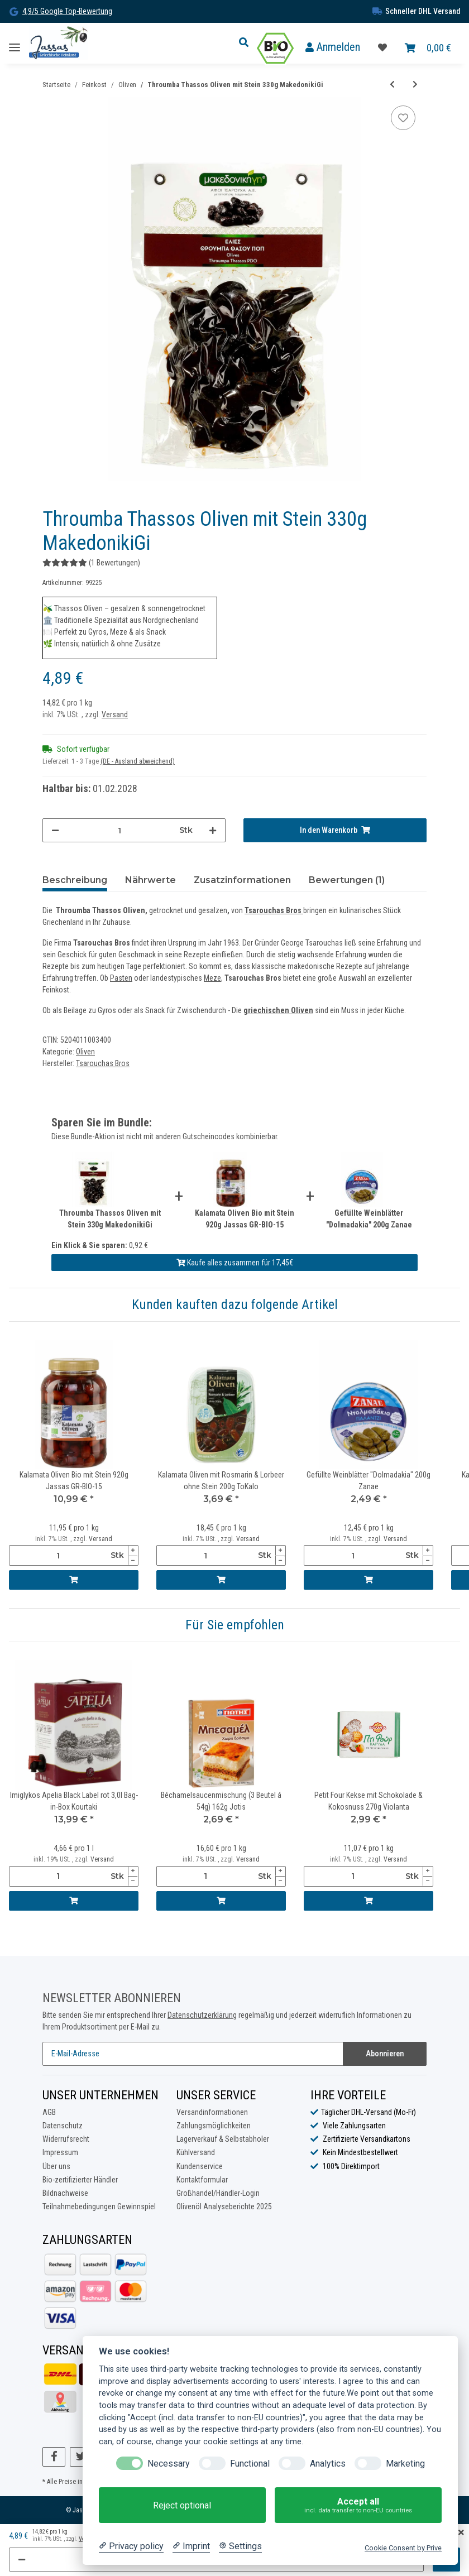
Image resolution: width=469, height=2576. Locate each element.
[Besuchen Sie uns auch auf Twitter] (81, 2457)
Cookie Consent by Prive (403, 2548)
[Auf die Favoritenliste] (403, 117)
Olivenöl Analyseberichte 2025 (224, 2206)
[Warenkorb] (428, 48)
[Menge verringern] (55, 830)
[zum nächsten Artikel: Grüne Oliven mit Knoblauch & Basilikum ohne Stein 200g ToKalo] (415, 85)
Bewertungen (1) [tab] (347, 880)
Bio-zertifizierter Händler (80, 2179)
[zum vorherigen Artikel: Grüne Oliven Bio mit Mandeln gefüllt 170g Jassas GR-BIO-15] (392, 85)
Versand (115, 714)
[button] (247, 43)
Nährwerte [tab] (150, 880)
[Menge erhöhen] (212, 830)
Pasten (121, 977)
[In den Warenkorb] (335, 830)
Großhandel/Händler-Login (218, 2193)
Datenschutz (62, 2125)
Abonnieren (385, 2053)
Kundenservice (199, 2166)
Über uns (56, 2166)
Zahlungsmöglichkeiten (213, 2125)
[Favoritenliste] (382, 48)
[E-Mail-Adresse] (192, 2054)
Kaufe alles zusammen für (234, 1262)
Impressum (60, 2152)
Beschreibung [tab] (74, 880)
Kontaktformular (202, 2179)
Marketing (405, 2463)
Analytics (328, 2463)
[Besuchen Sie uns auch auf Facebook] (53, 2457)
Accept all (358, 2505)
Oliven (85, 1051)
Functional (250, 2463)
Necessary (168, 2463)
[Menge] (119, 830)
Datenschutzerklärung (202, 2015)
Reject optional (182, 2505)
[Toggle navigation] (14, 43)
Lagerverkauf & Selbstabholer (222, 2138)
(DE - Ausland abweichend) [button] (137, 761)
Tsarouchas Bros (273, 910)
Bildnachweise (65, 2193)
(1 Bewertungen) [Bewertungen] (91, 562)
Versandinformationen (212, 2112)
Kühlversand (195, 2152)
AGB (49, 2112)
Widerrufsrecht (65, 2138)
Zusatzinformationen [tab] (242, 880)
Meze (212, 977)
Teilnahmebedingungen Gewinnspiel (99, 2206)
